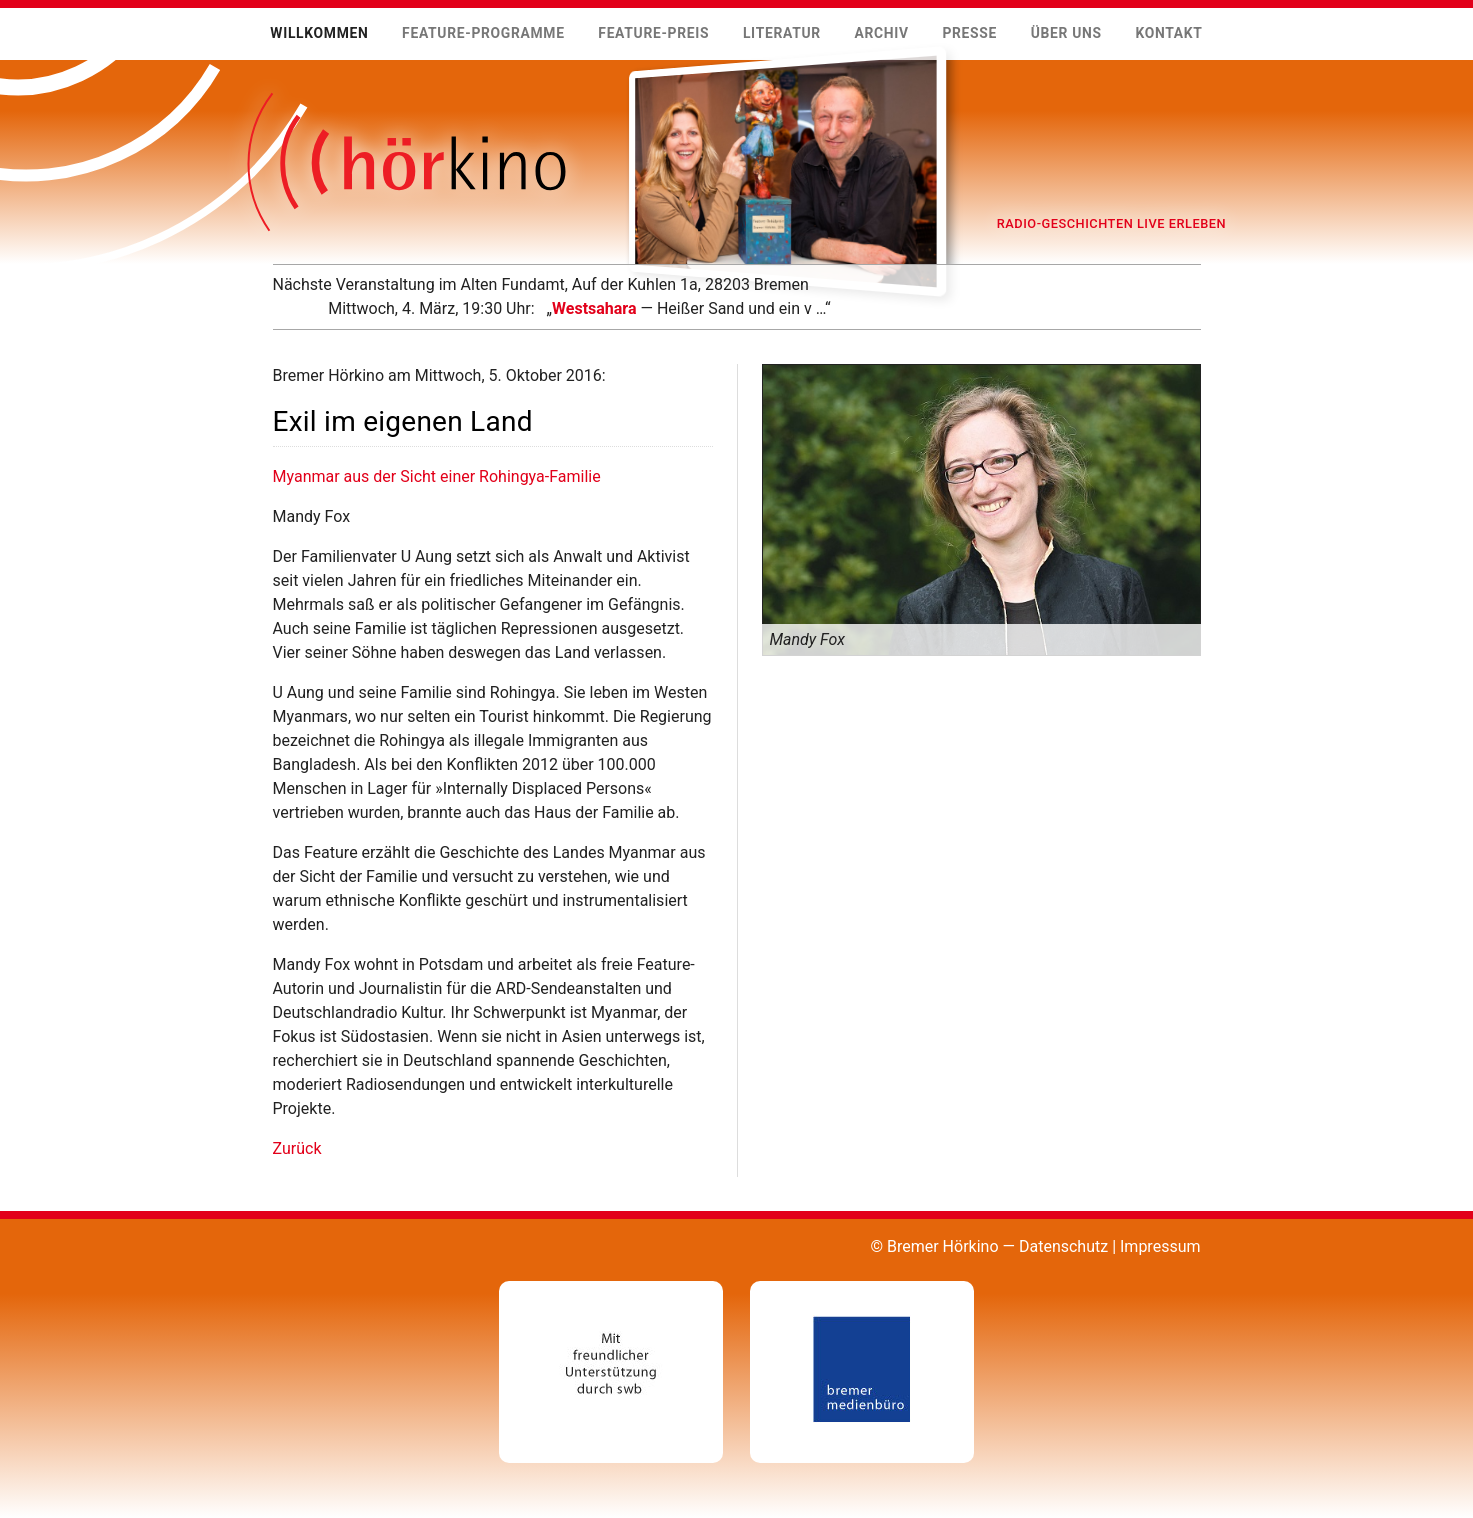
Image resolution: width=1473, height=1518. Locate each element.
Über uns (1066, 33)
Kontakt (1168, 33)
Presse (969, 33)
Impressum (1160, 1246)
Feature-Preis (653, 33)
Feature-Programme (483, 33)
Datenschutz (1063, 1246)
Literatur (782, 33)
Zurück (297, 1148)
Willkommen (319, 33)
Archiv (881, 33)
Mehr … (272, 320)
